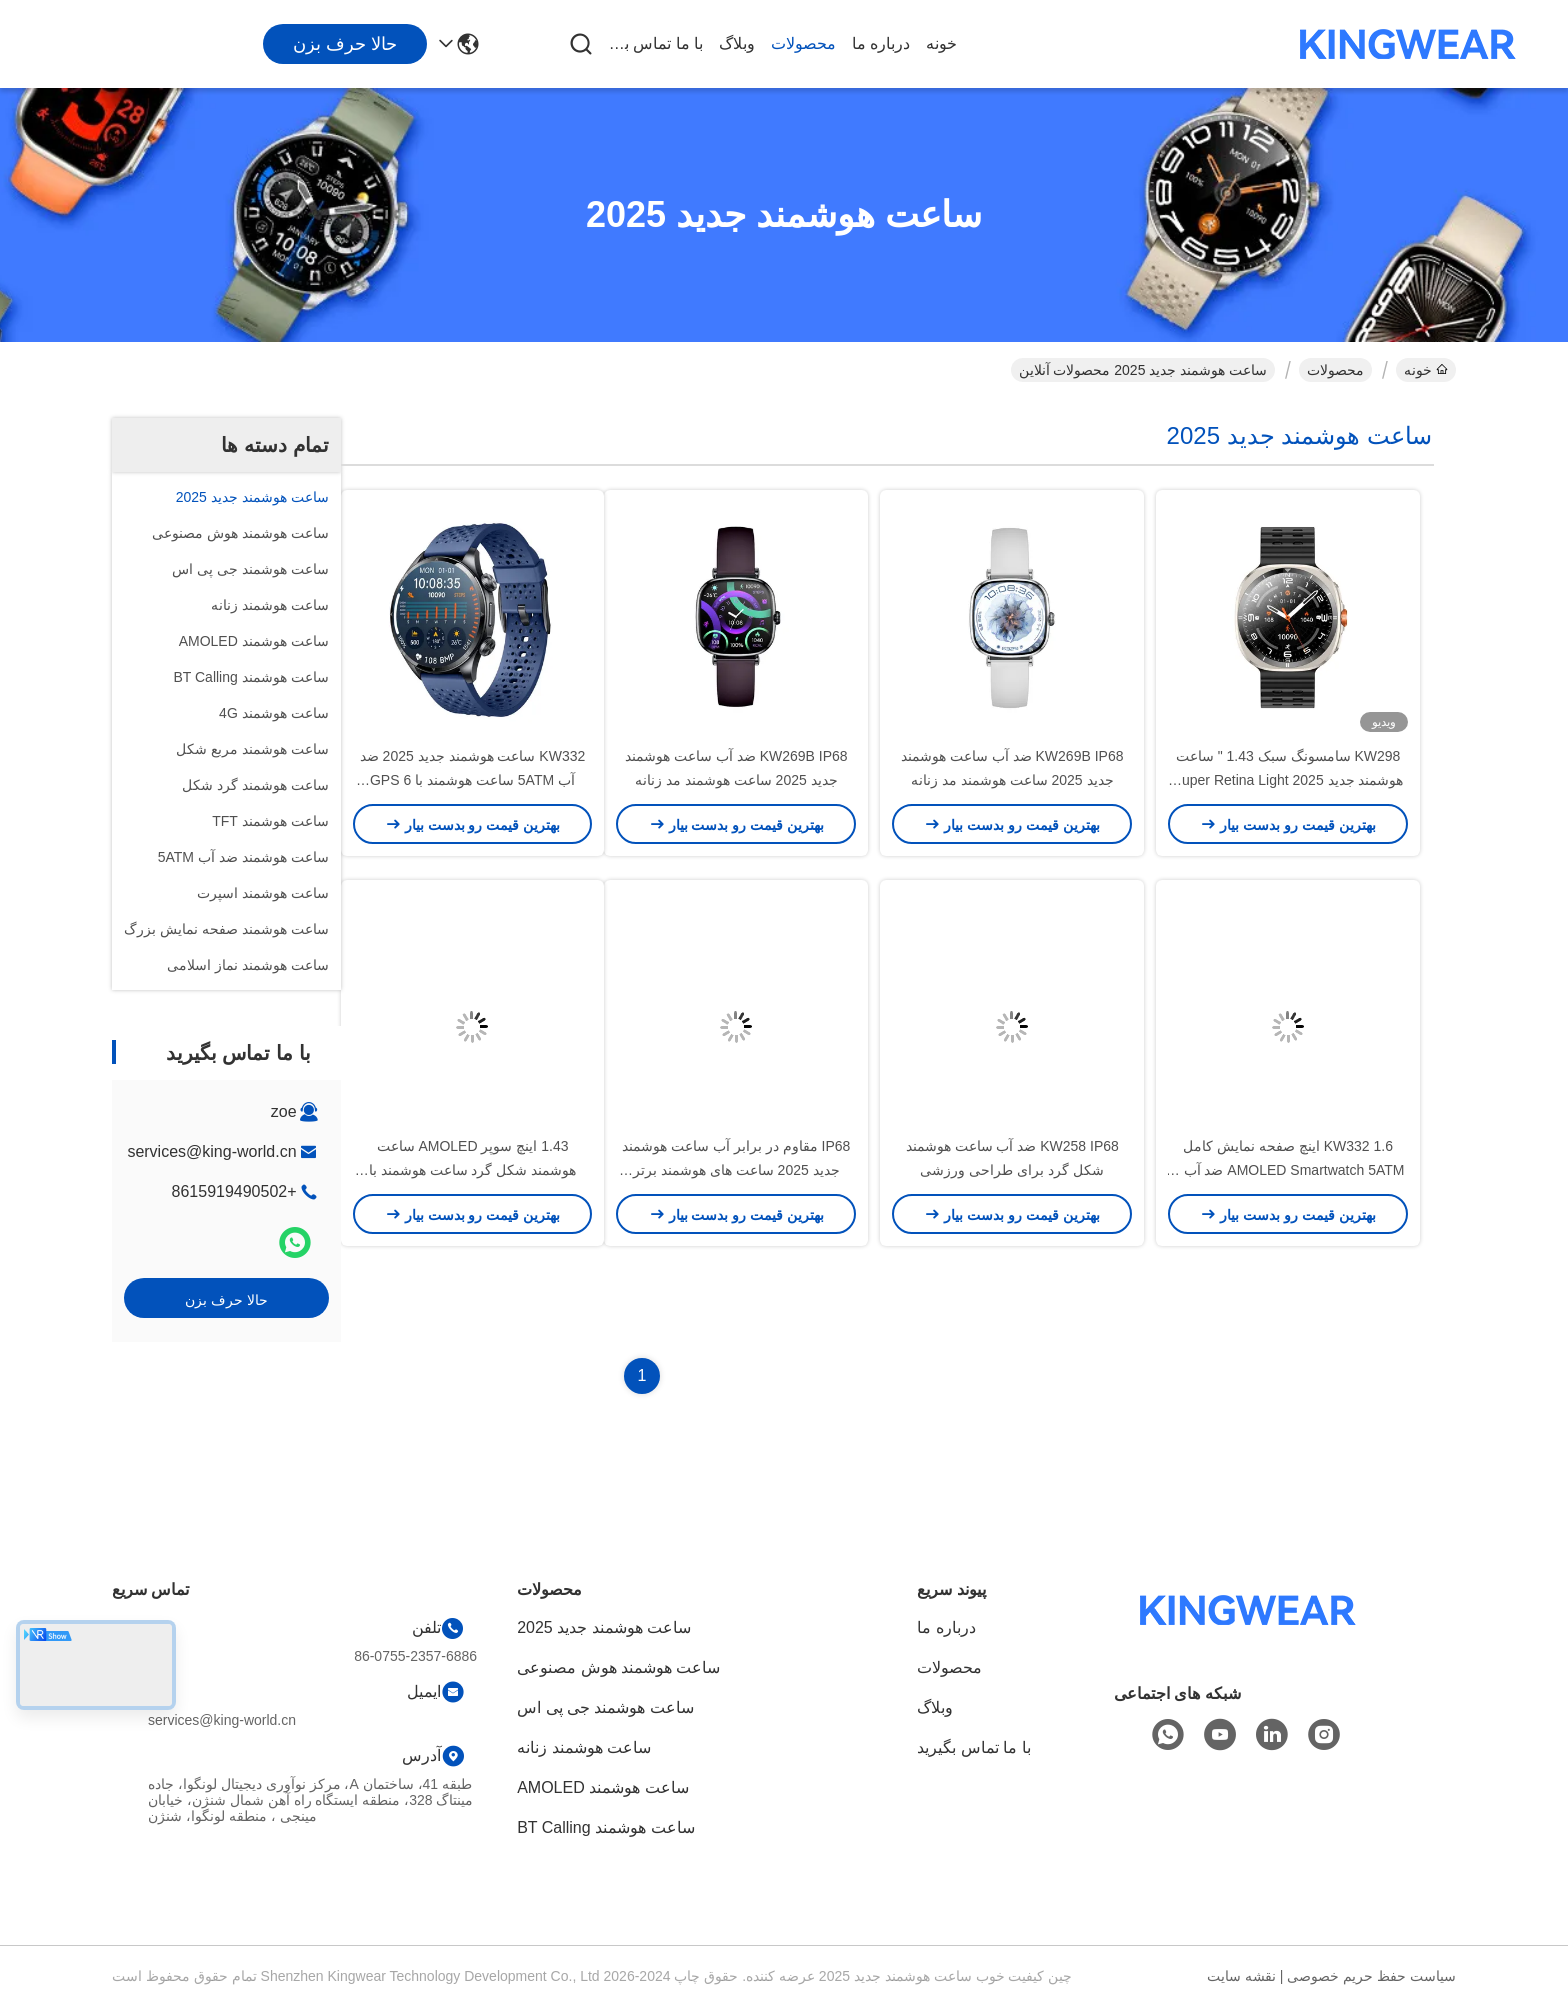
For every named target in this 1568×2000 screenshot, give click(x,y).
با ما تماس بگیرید (655, 43)
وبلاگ (737, 43)
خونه (941, 43)
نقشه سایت (1241, 1976)
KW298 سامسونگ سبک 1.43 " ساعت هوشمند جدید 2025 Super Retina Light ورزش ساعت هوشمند (1288, 780)
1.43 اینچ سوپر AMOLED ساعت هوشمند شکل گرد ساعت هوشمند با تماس (472, 1170)
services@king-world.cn (211, 1151)
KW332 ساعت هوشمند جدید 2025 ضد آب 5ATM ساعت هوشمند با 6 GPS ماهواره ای (473, 780)
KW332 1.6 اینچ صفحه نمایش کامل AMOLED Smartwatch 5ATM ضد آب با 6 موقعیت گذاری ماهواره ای (1288, 1170)
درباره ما (881, 43)
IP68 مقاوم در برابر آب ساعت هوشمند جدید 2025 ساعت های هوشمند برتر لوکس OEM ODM (736, 1170)
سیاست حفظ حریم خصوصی (1371, 1976)
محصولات (803, 43)
